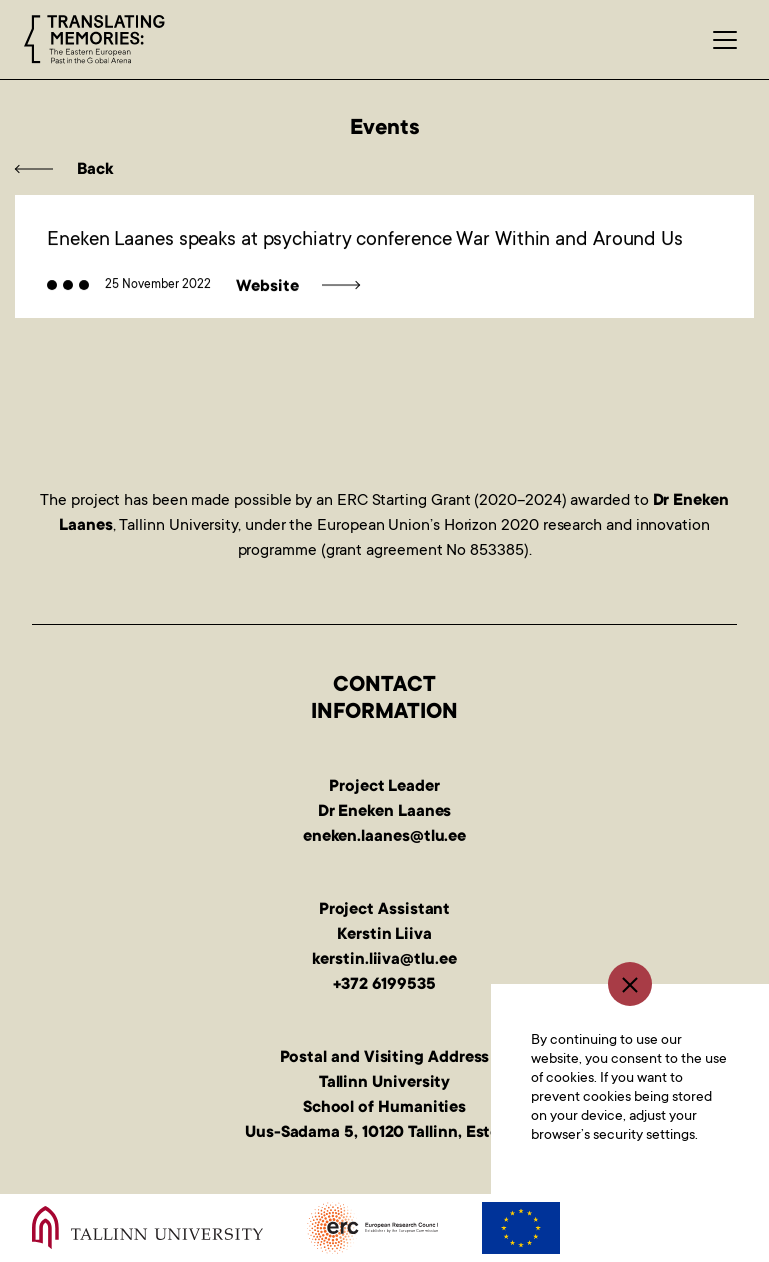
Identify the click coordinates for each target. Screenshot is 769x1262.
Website (267, 287)
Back (95, 170)
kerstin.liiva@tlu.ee (384, 960)
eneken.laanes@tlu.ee (384, 837)
